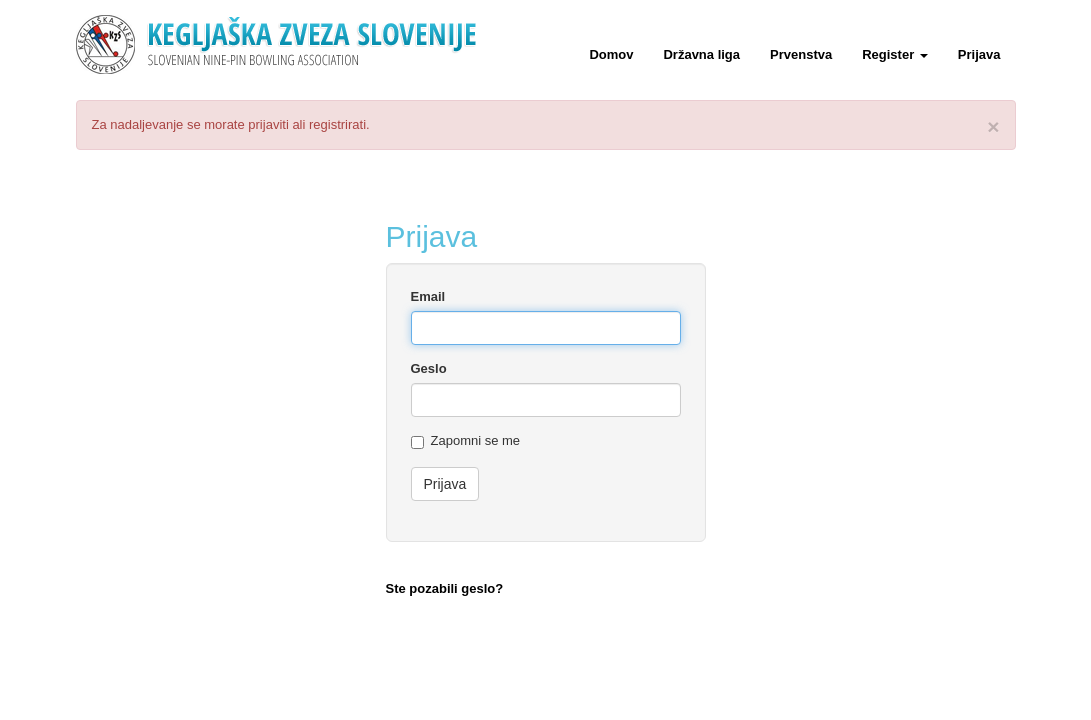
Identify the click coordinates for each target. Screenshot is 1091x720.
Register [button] (895, 54)
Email (428, 296)
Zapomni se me (466, 441)
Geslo (429, 368)
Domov (611, 54)
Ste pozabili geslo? (445, 588)
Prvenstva (801, 54)
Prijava (979, 54)
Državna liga (701, 54)
